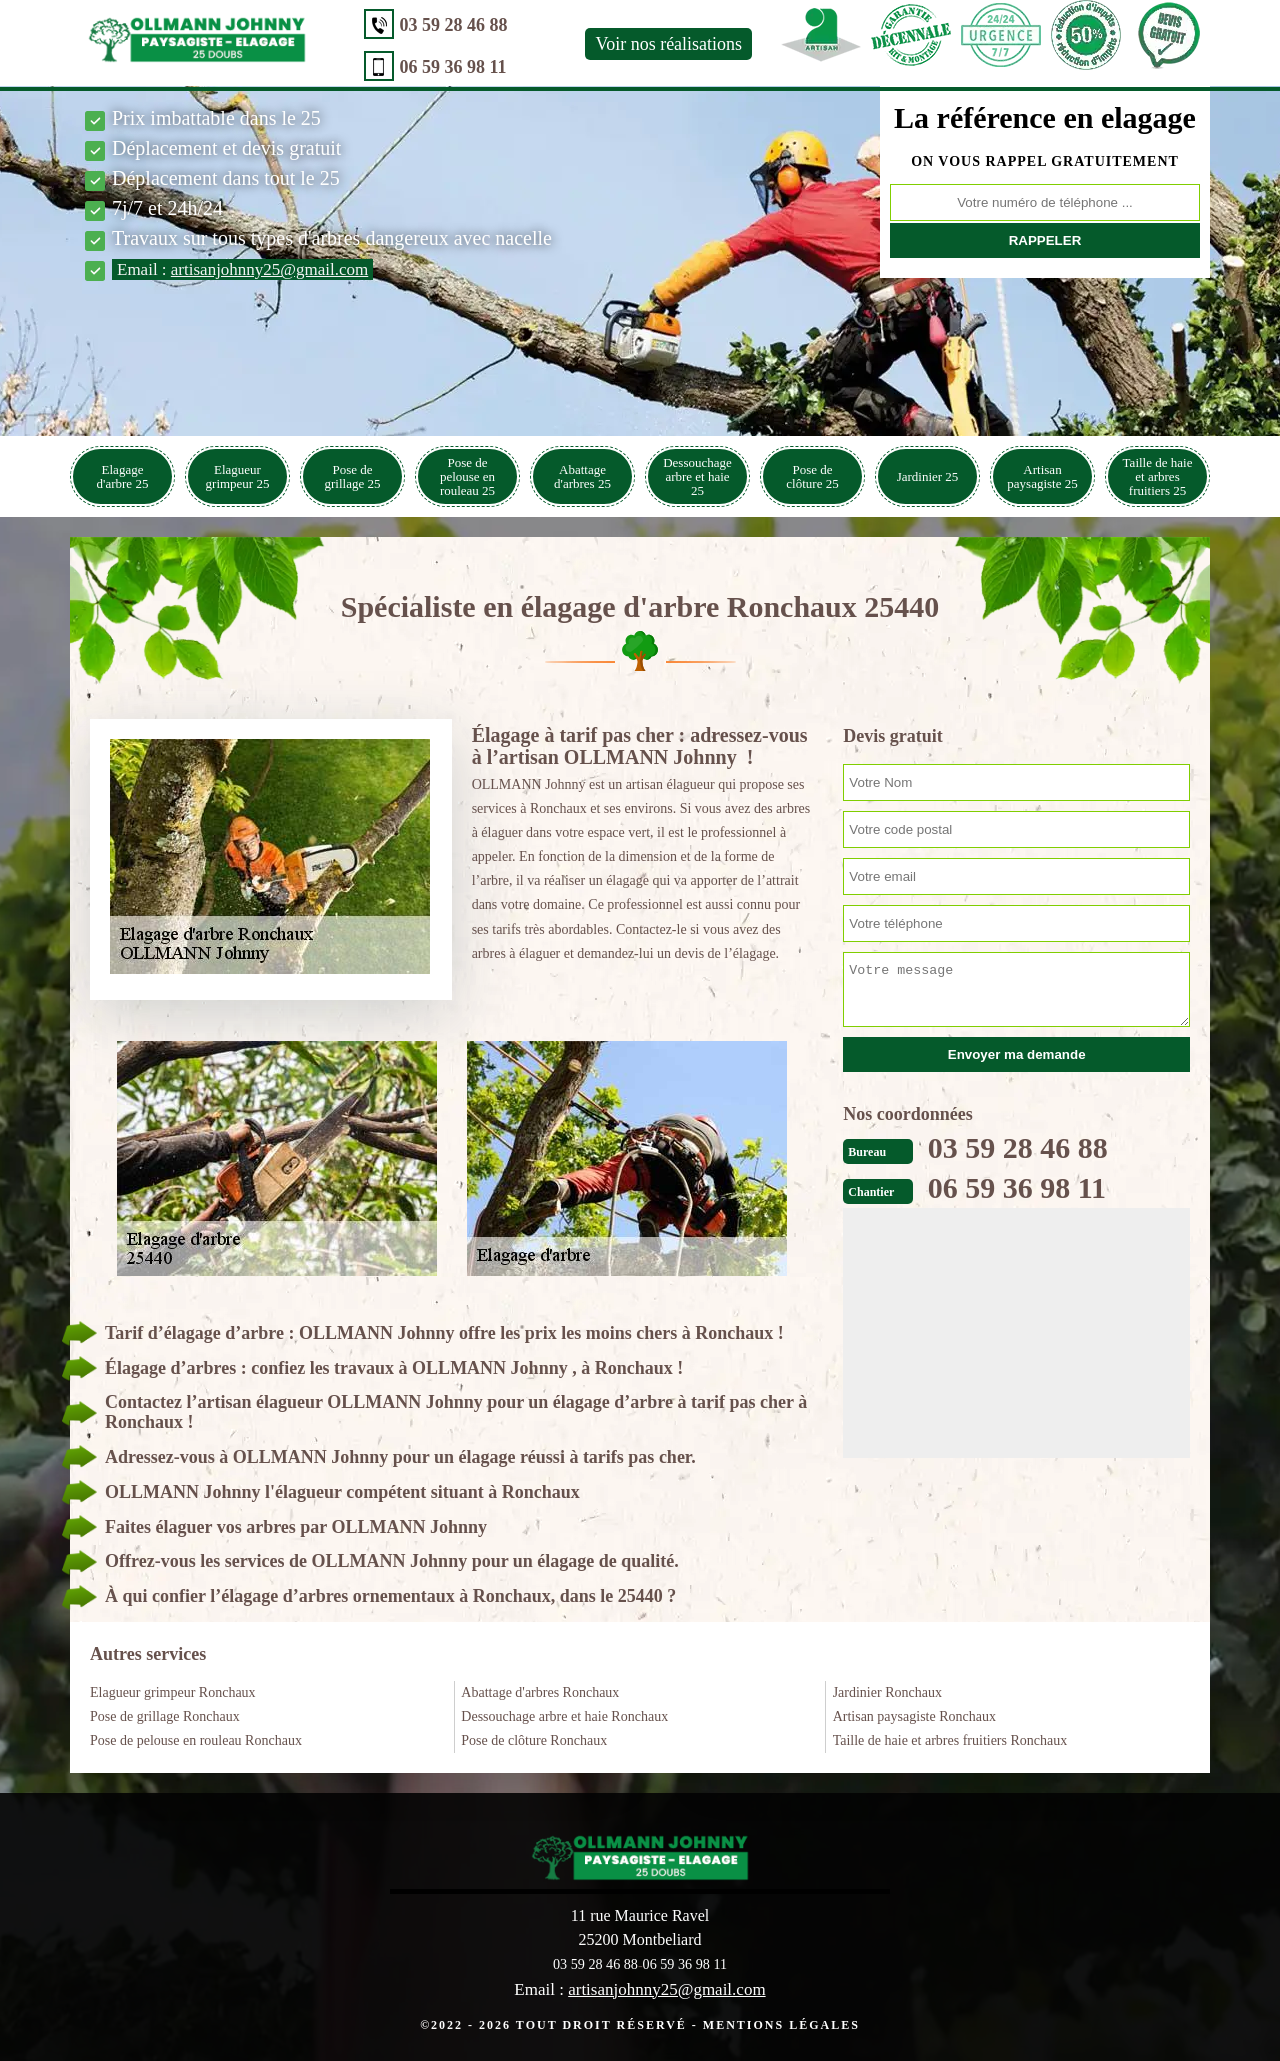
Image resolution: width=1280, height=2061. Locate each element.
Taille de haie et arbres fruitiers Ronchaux (950, 1740)
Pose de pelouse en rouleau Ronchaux (196, 1740)
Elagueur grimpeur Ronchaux (173, 1692)
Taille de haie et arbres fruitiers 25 (1158, 476)
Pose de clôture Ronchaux (534, 1740)
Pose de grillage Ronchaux (165, 1716)
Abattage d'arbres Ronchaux (540, 1692)
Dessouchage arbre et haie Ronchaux (564, 1716)
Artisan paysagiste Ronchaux (914, 1716)
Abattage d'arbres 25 (582, 476)
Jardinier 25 (928, 476)
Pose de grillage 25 (353, 476)
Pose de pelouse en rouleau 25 (467, 476)
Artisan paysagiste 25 (1042, 476)
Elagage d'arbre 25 (123, 476)
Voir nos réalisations (640, 44)
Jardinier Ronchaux (887, 1692)
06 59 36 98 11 (424, 67)
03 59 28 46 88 (425, 25)
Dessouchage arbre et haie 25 (697, 476)
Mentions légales (781, 2024)
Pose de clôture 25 (812, 476)
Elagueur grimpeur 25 (238, 476)
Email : (242, 269)
